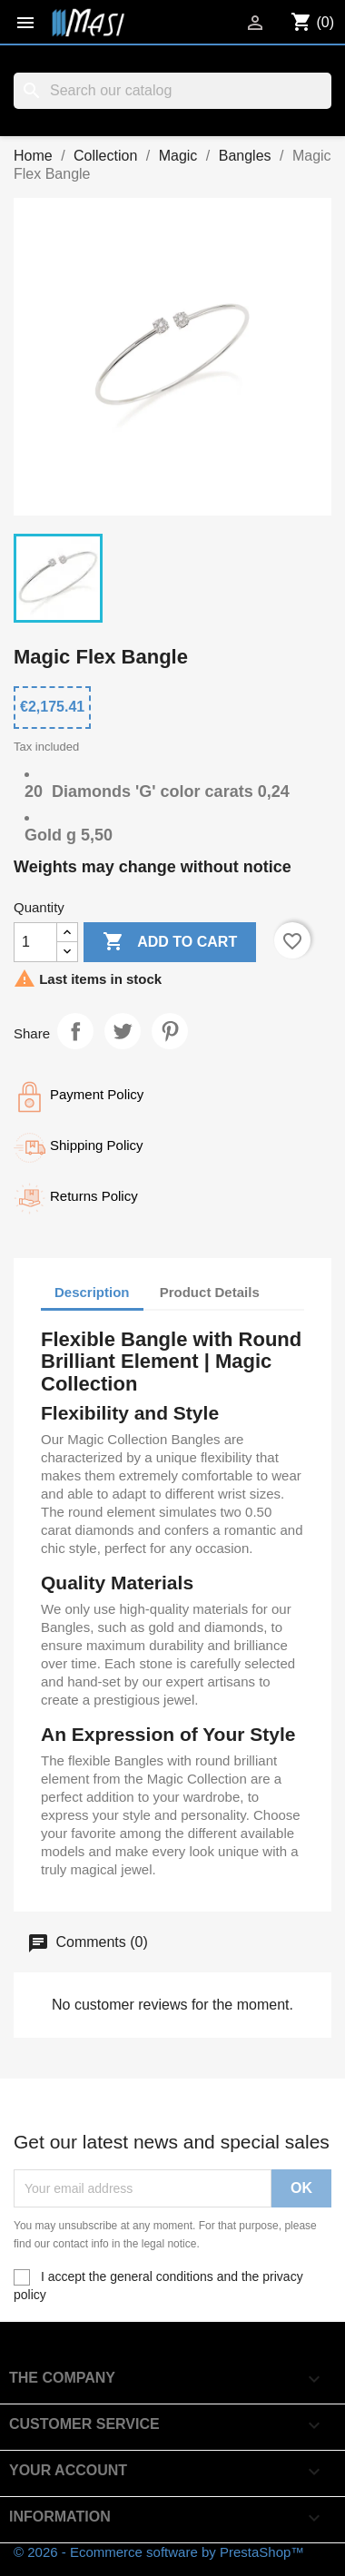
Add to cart (170, 942)
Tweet (122, 1031)
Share (75, 1031)
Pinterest (170, 1031)
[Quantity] (35, 942)
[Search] (172, 91)
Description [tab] (92, 1292)
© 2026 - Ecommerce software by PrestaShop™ (159, 2552)
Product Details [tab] (210, 1292)
